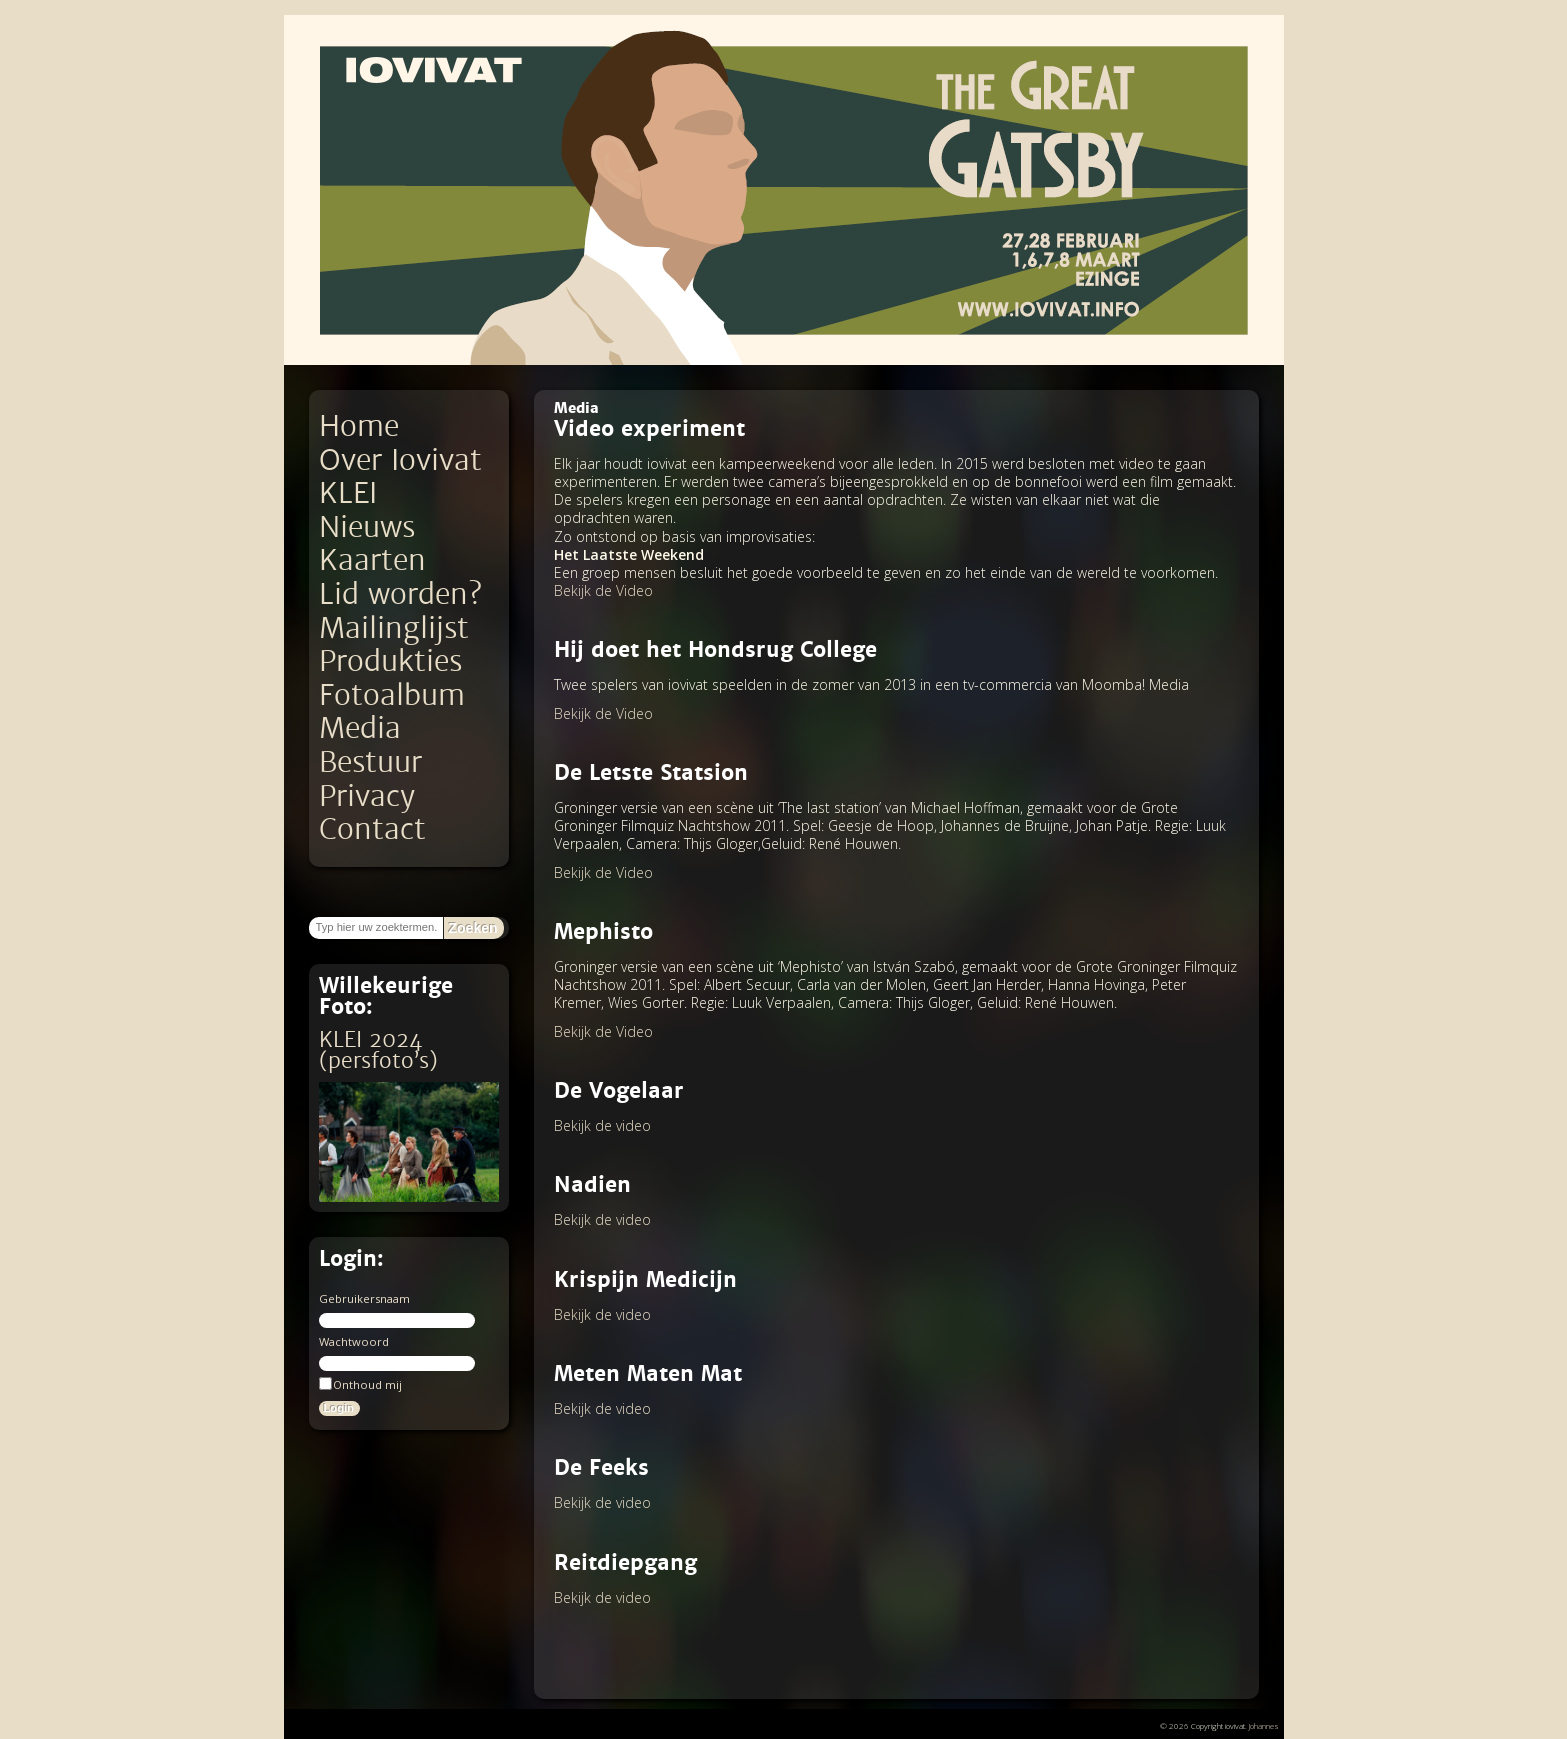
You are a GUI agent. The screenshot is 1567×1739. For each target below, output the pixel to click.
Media (360, 728)
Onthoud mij (360, 1384)
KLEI (348, 493)
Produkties (390, 661)
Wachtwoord (354, 1341)
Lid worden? (400, 594)
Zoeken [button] (473, 928)
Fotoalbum (392, 695)
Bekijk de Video (603, 590)
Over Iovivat (400, 460)
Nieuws (367, 527)
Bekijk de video (602, 1125)
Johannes (1264, 1725)
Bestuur (370, 762)
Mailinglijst (394, 628)
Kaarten (372, 560)
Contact (372, 829)
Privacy (367, 796)
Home (359, 426)
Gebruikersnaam (364, 1298)
